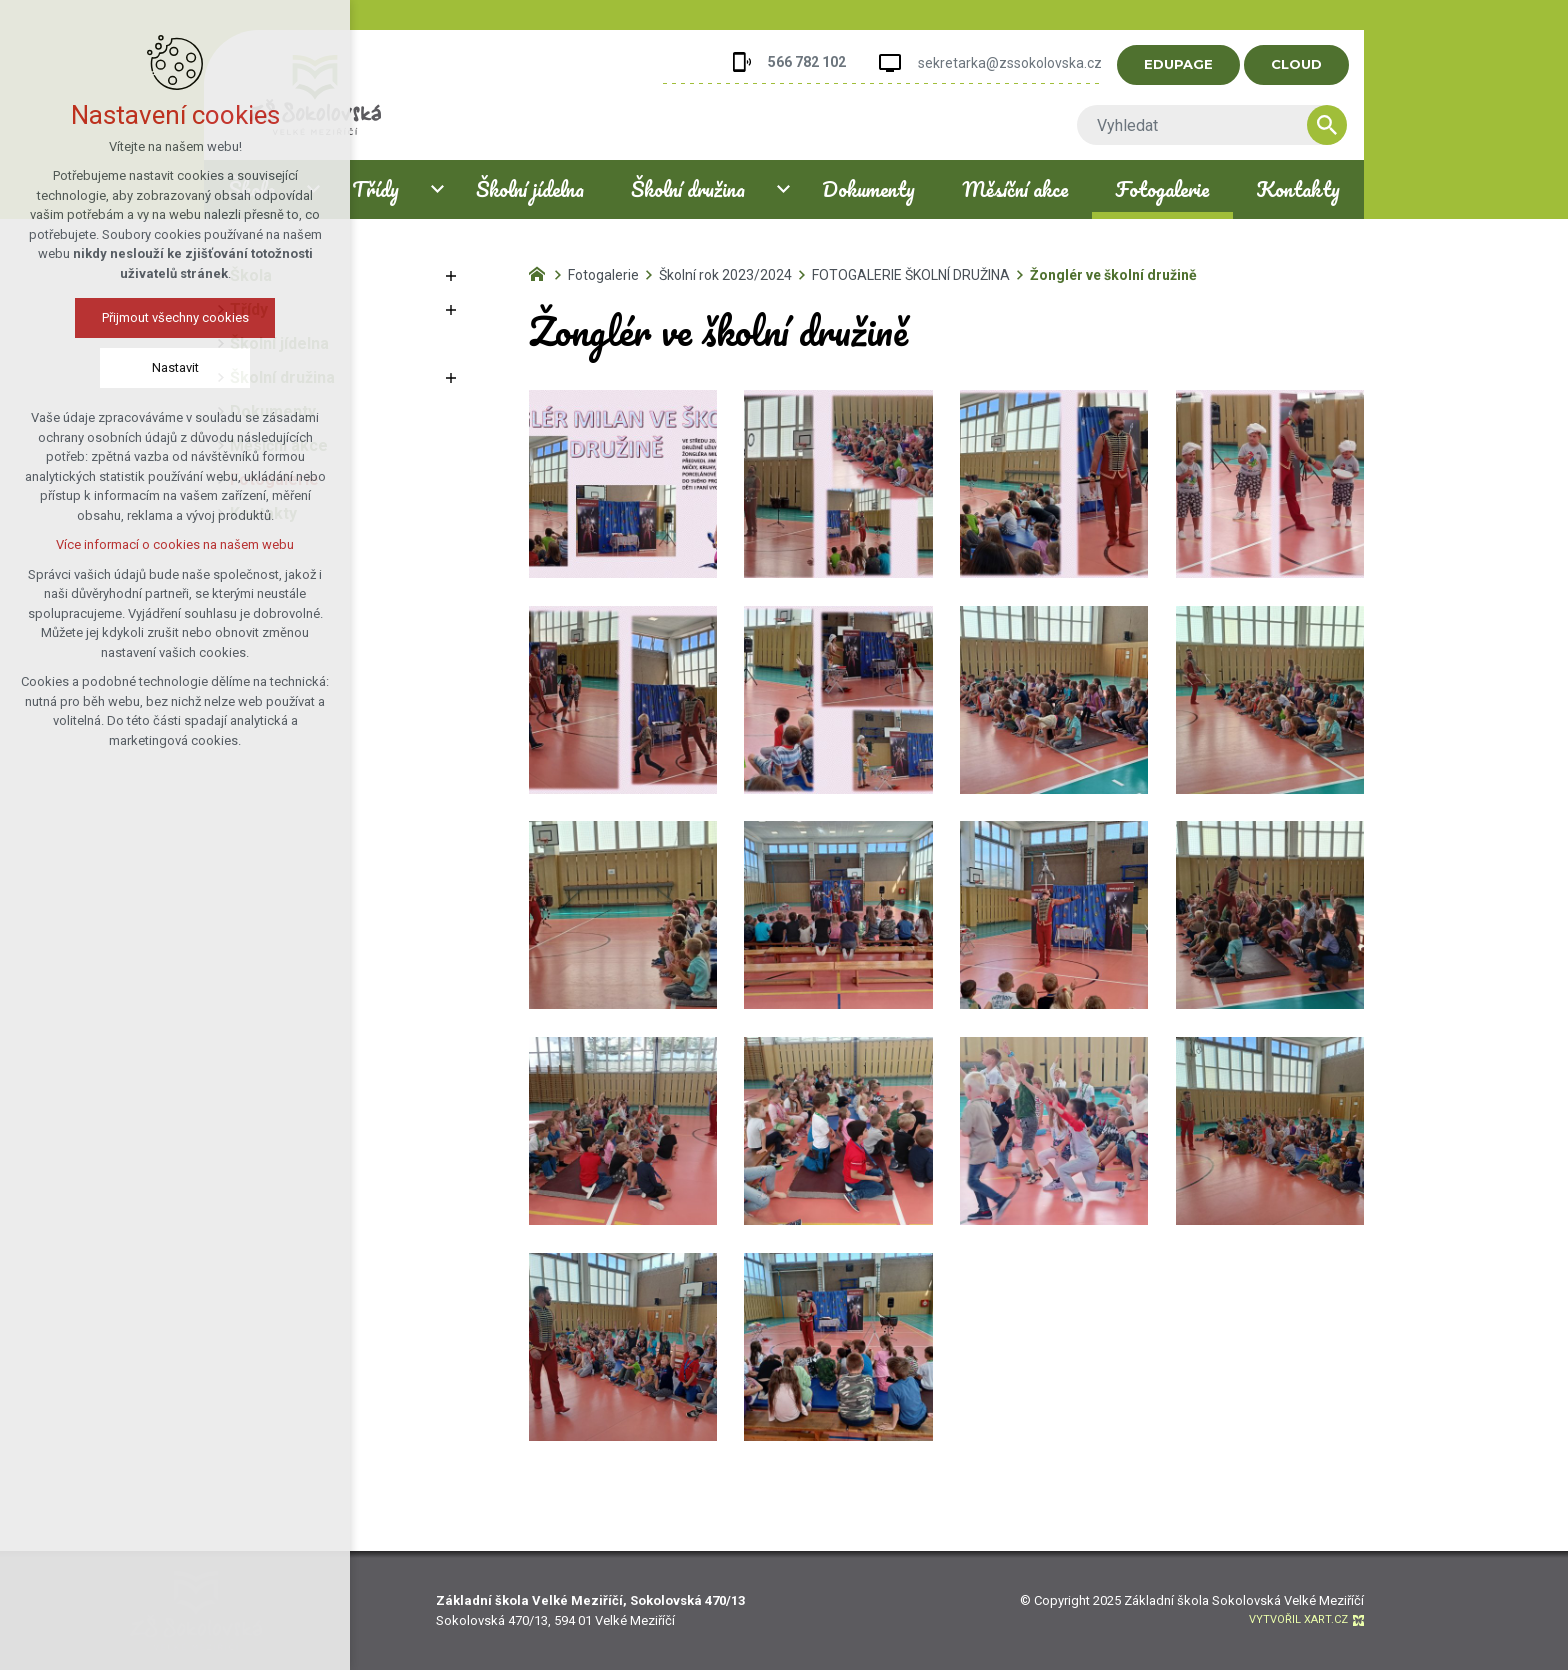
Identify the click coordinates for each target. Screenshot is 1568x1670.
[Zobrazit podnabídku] (451, 276)
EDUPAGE (1195, 64)
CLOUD (1313, 64)
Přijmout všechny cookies (157, 317)
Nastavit (157, 367)
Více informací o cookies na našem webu (157, 544)
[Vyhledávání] (1344, 125)
